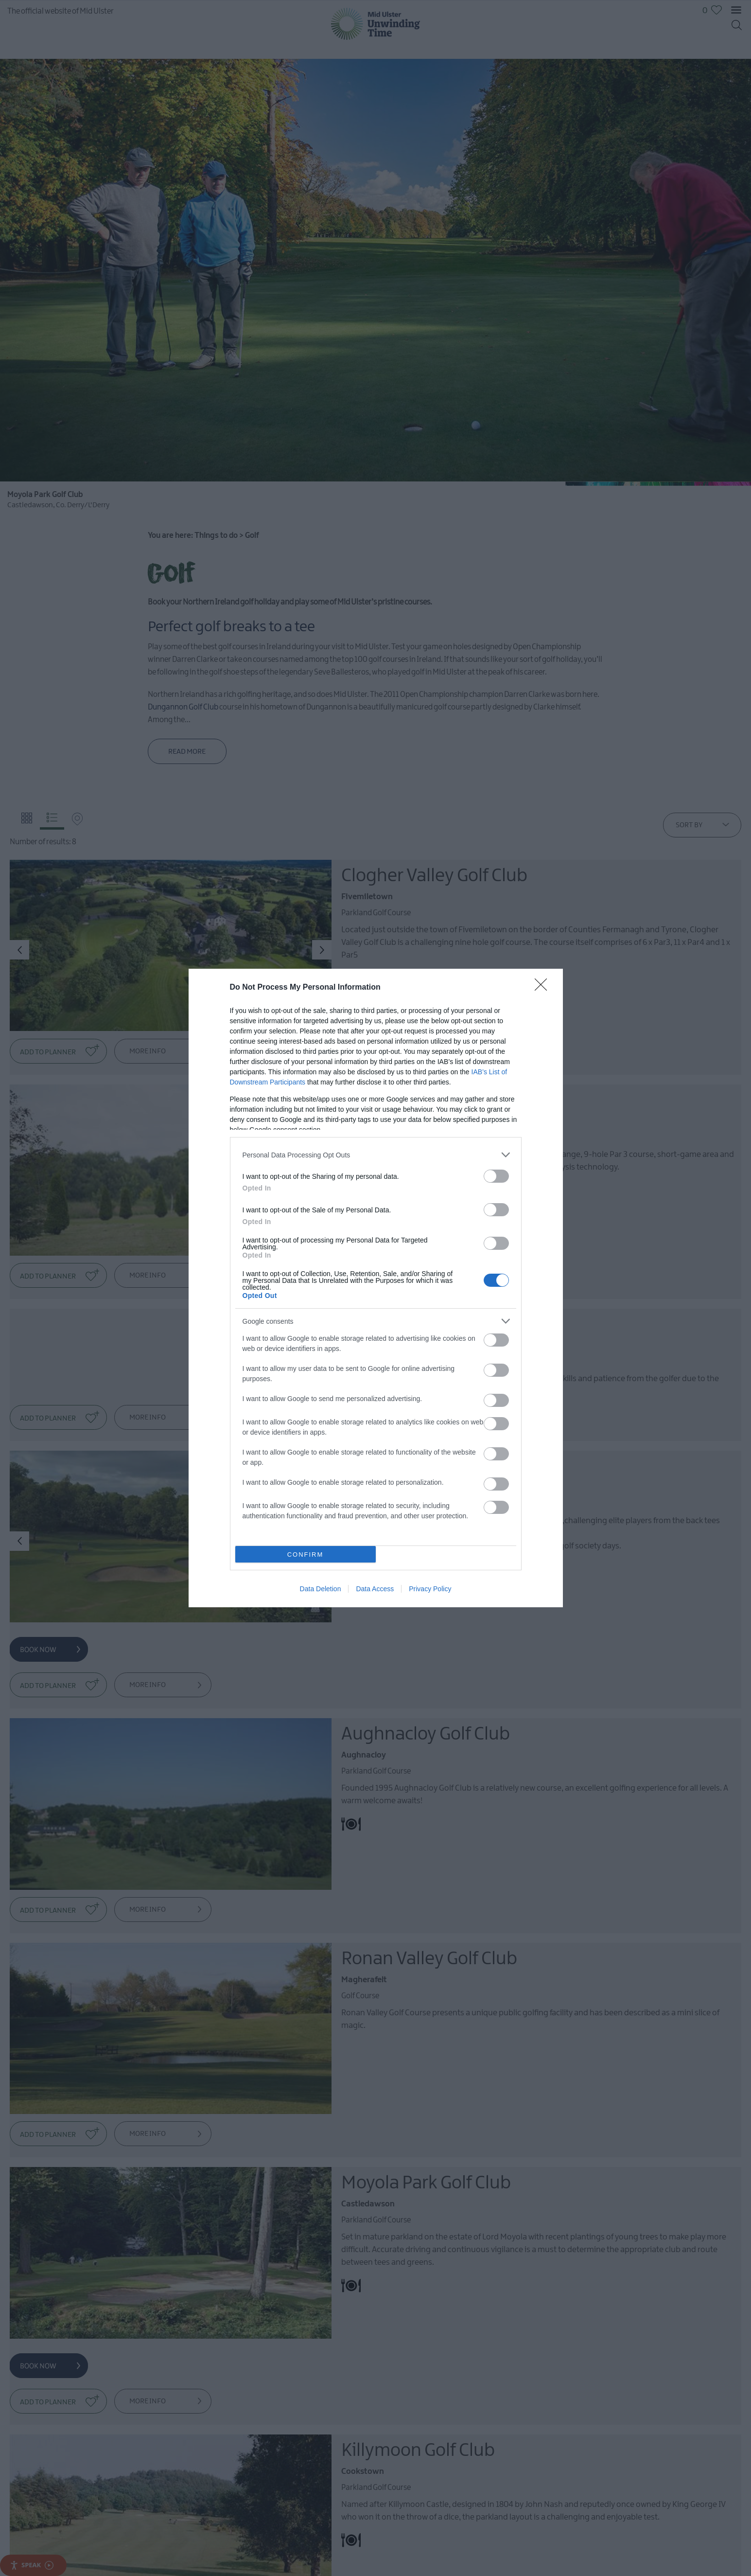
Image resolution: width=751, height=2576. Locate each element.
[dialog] (376, 1288)
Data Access (375, 1589)
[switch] (496, 1176)
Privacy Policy (430, 1589)
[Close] (544, 987)
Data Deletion (320, 1589)
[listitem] (376, 1155)
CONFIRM (305, 1554)
